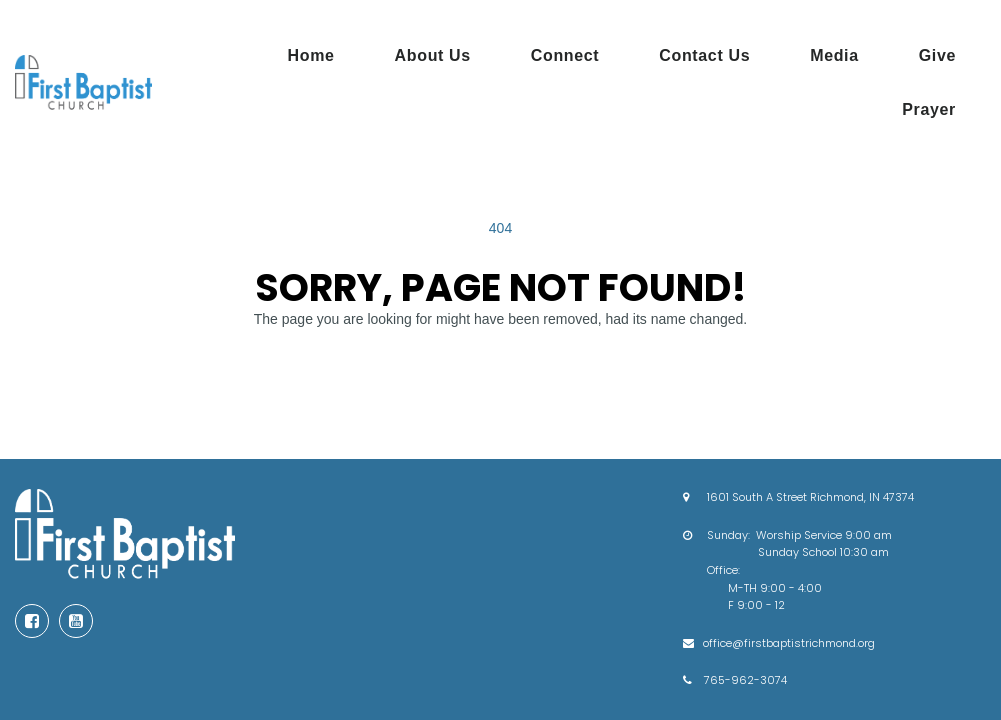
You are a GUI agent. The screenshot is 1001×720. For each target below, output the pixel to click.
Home (311, 55)
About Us (433, 55)
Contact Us (704, 55)
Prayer (929, 109)
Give (937, 55)
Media (834, 55)
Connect (565, 55)
